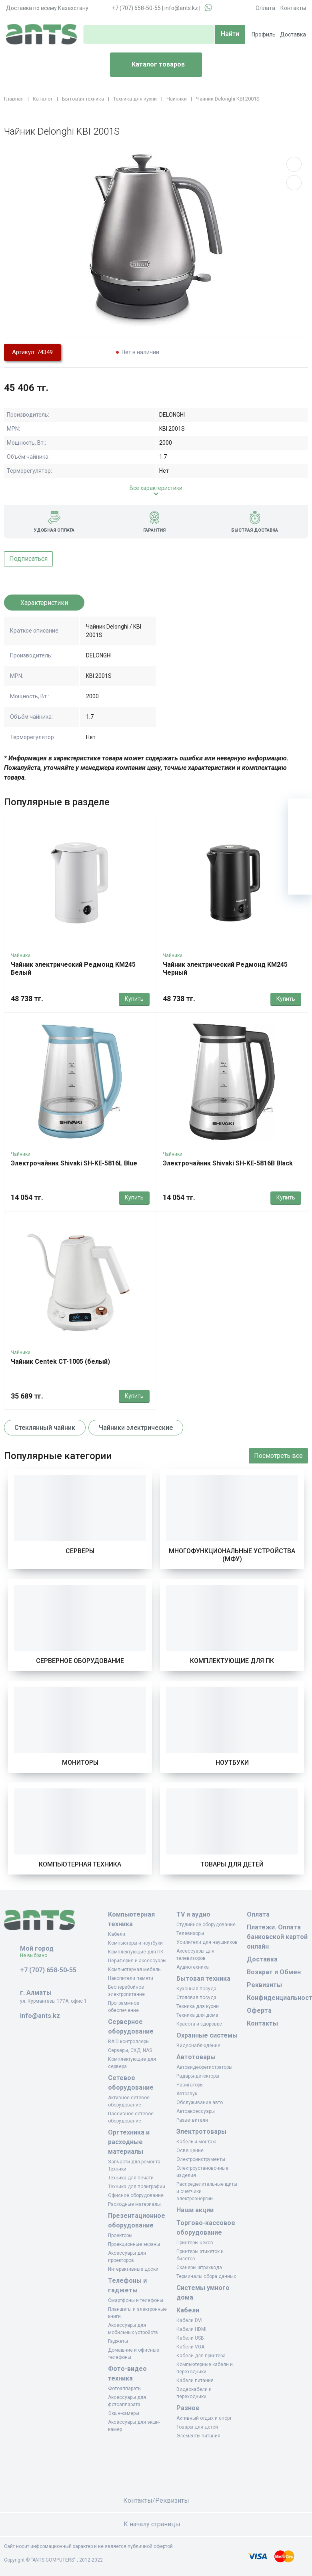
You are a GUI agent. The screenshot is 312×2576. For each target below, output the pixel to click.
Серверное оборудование (80, 1661)
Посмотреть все (278, 1455)
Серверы (80, 1551)
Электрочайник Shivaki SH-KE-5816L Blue (74, 1163)
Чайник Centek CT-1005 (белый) (60, 1361)
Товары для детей (232, 1864)
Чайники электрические (136, 1427)
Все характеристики (156, 488)
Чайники (20, 955)
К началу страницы (156, 2524)
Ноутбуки (232, 1762)
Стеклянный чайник (44, 1427)
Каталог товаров (150, 65)
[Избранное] (300, 834)
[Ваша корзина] (300, 810)
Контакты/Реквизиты (156, 2500)
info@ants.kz (181, 8)
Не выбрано (36, 1955)
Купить (134, 999)
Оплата (265, 8)
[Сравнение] (300, 859)
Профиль (264, 34)
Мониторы (80, 1762)
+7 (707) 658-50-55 (136, 8)
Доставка (293, 34)
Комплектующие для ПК (232, 1661)
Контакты (293, 8)
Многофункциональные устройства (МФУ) (232, 1555)
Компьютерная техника (80, 1864)
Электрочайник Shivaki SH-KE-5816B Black (228, 1163)
